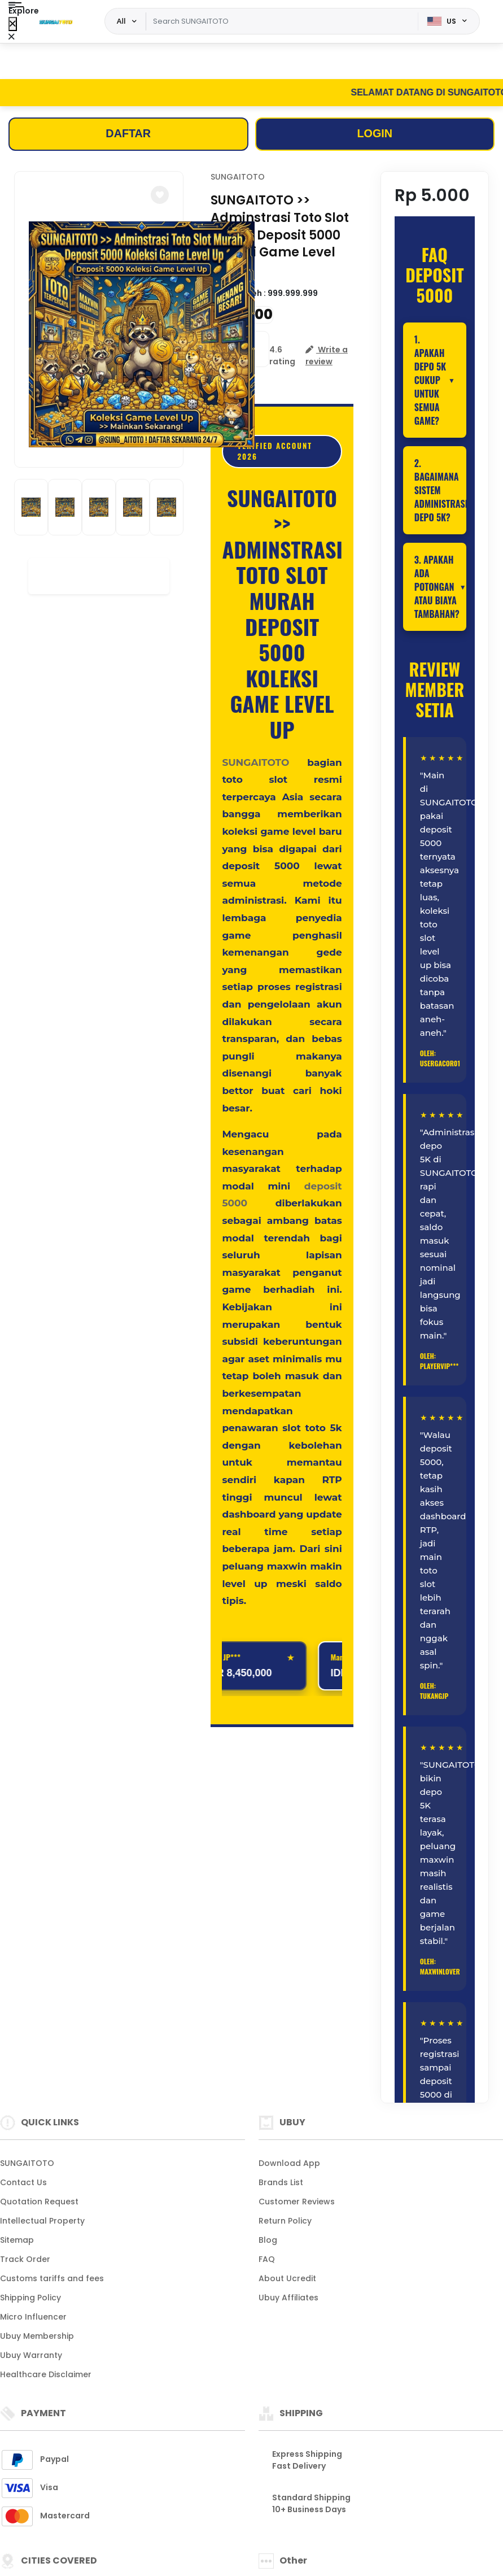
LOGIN (374, 134)
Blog (268, 2240)
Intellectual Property (42, 2220)
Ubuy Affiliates (288, 2297)
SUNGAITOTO (238, 177)
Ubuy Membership (37, 2336)
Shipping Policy (30, 2297)
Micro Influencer (33, 2316)
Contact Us (23, 2182)
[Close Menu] (12, 24)
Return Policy (285, 2220)
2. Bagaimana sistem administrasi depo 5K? (440, 491)
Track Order (25, 2259)
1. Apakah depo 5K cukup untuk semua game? (430, 380)
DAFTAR (128, 134)
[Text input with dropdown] (282, 21)
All (121, 21)
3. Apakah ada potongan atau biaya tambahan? (437, 587)
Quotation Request (39, 2201)
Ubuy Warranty (31, 2355)
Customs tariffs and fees (52, 2278)
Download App (289, 2163)
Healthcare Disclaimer (45, 2374)
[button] (160, 195)
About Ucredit (287, 2278)
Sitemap (17, 2240)
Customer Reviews (297, 2201)
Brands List (281, 2182)
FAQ (267, 2259)
